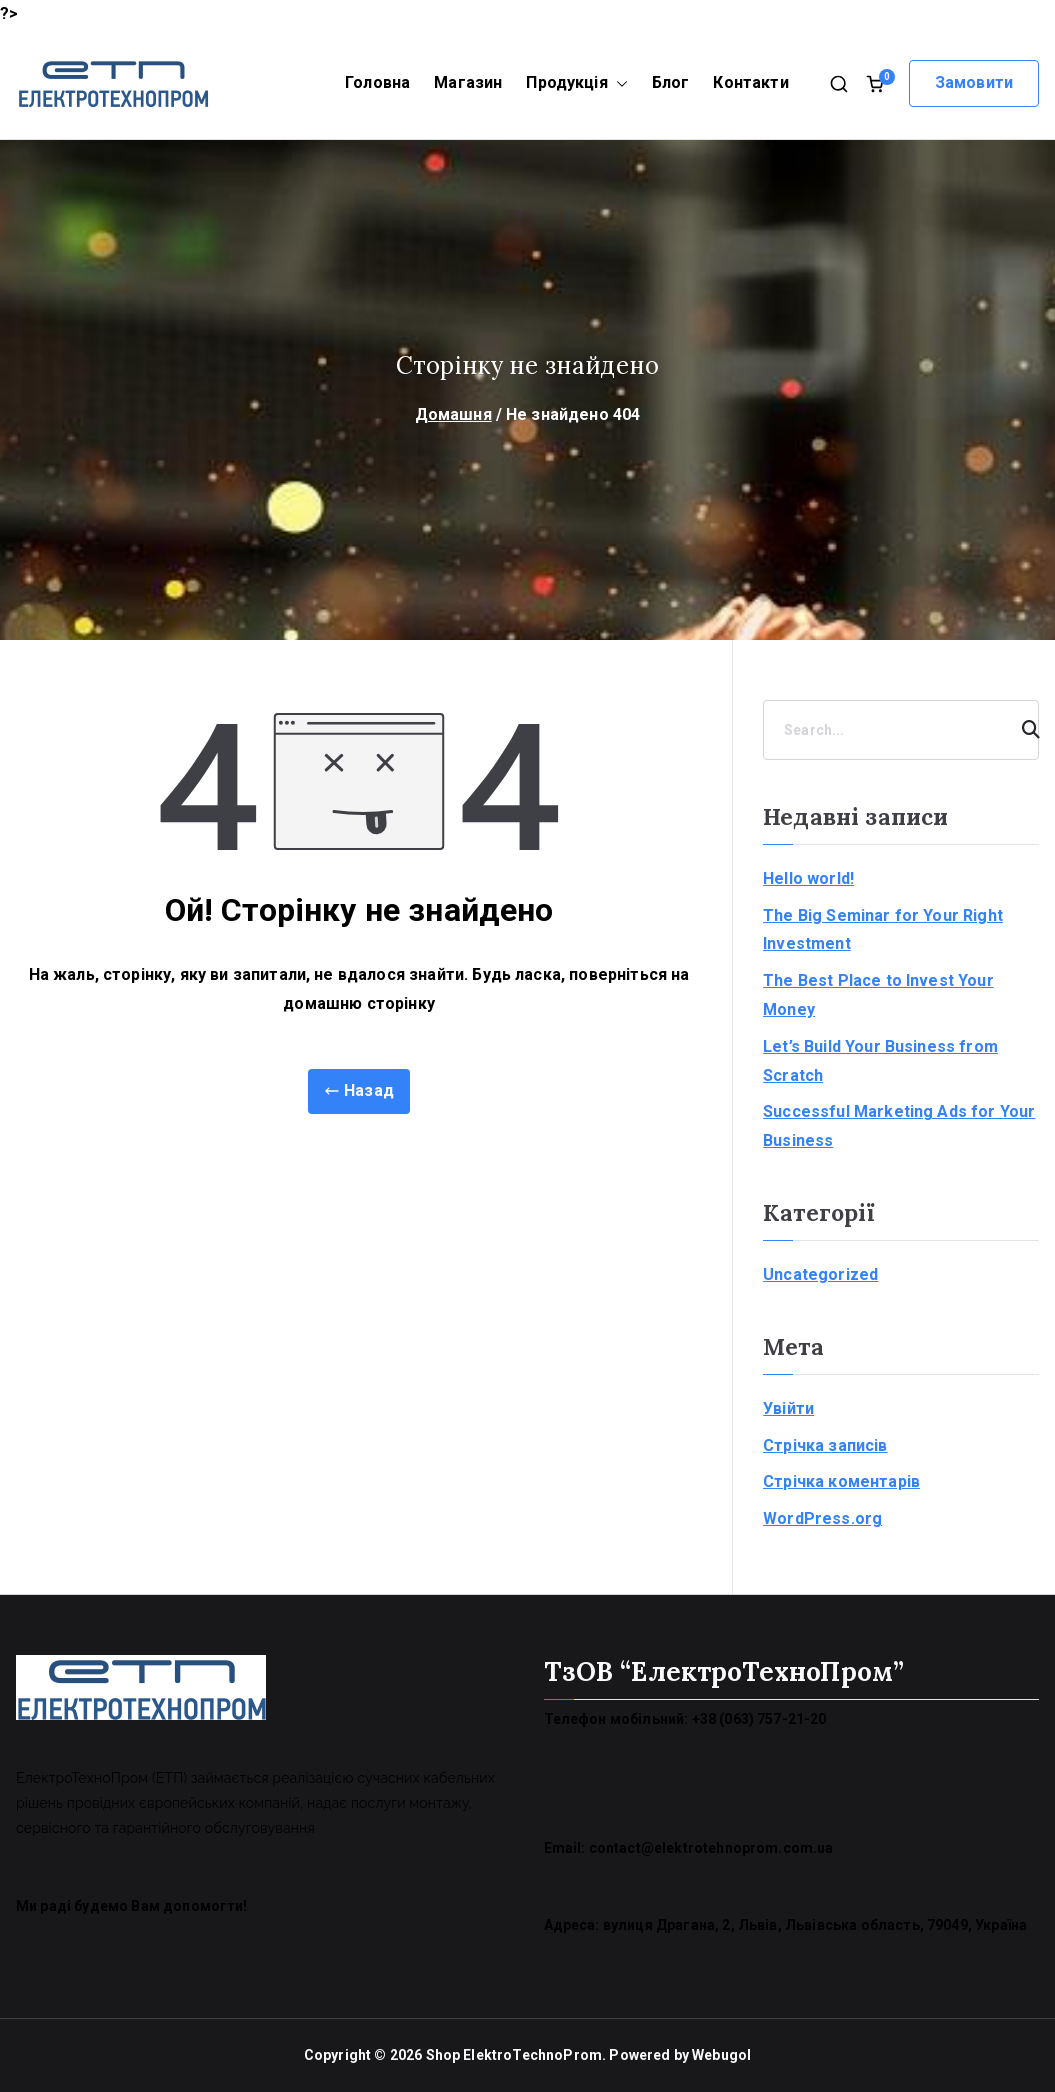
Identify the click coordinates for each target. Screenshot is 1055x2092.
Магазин (468, 82)
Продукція (576, 83)
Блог (671, 82)
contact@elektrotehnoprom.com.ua (711, 1848)
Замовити (974, 82)
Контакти (750, 82)
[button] (618, 83)
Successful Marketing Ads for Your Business (899, 1126)
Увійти (788, 1408)
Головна (377, 82)
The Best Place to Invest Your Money (878, 995)
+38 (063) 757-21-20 (759, 1719)
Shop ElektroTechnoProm (514, 2055)
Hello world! (808, 878)
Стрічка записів (825, 1445)
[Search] (1022, 730)
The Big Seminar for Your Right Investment (883, 930)
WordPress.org (822, 1518)
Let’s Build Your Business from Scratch (880, 1061)
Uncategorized (820, 1274)
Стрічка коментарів (841, 1481)
